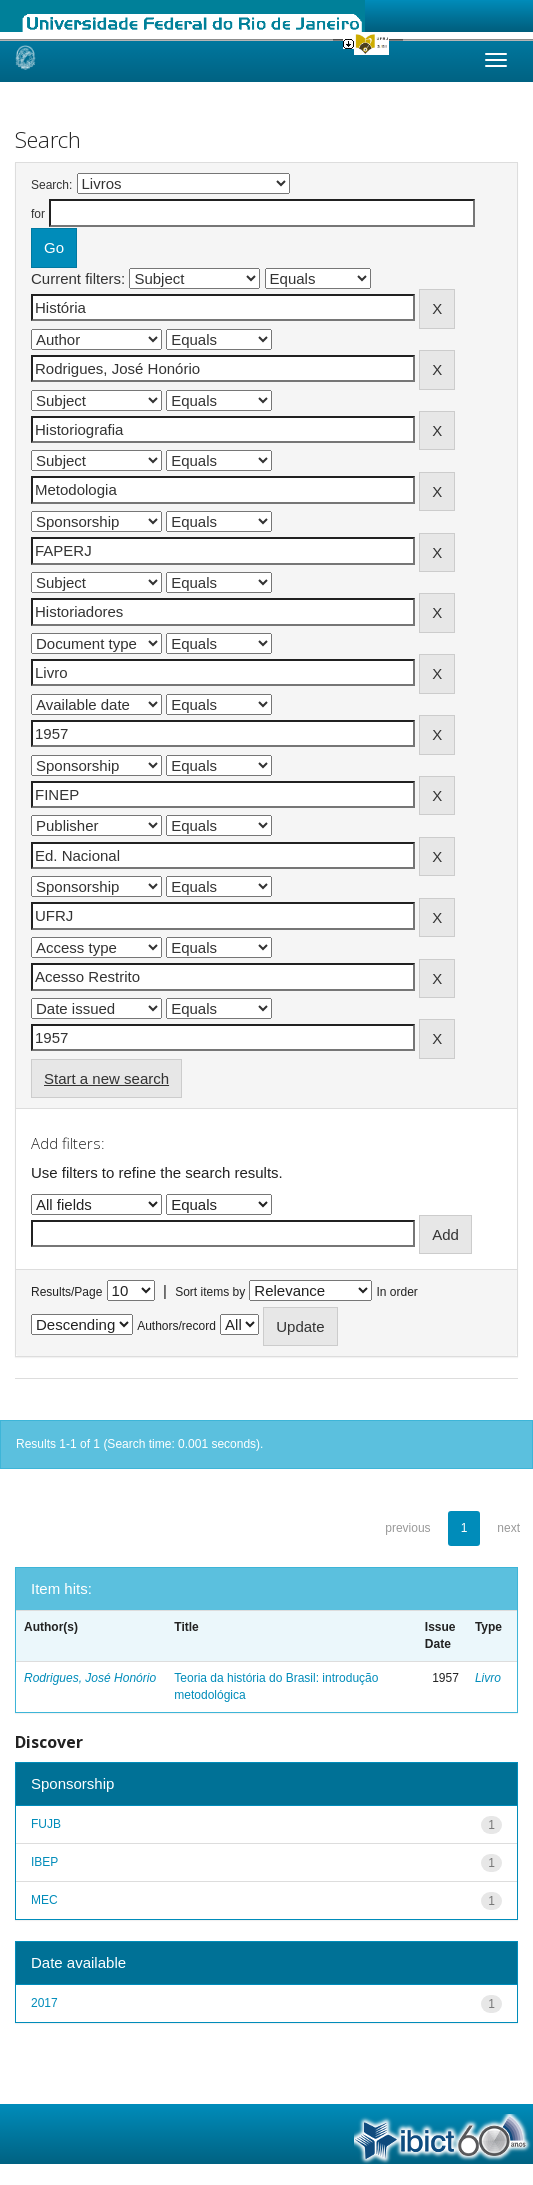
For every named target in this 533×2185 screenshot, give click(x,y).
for (38, 214)
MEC (44, 1900)
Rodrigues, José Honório (90, 1678)
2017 (44, 2003)
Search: (51, 185)
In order (397, 1292)
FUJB (46, 1824)
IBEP (44, 1862)
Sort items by (210, 1292)
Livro (488, 1678)
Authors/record (176, 1326)
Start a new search (106, 1078)
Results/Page (66, 1292)
